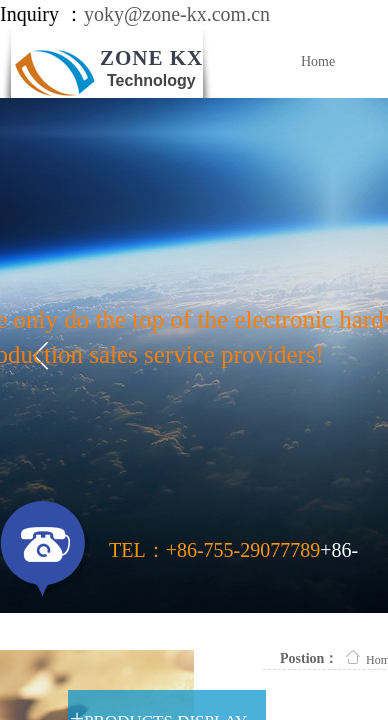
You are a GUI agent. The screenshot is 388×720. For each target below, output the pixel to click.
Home (318, 61)
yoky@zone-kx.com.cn (177, 14)
